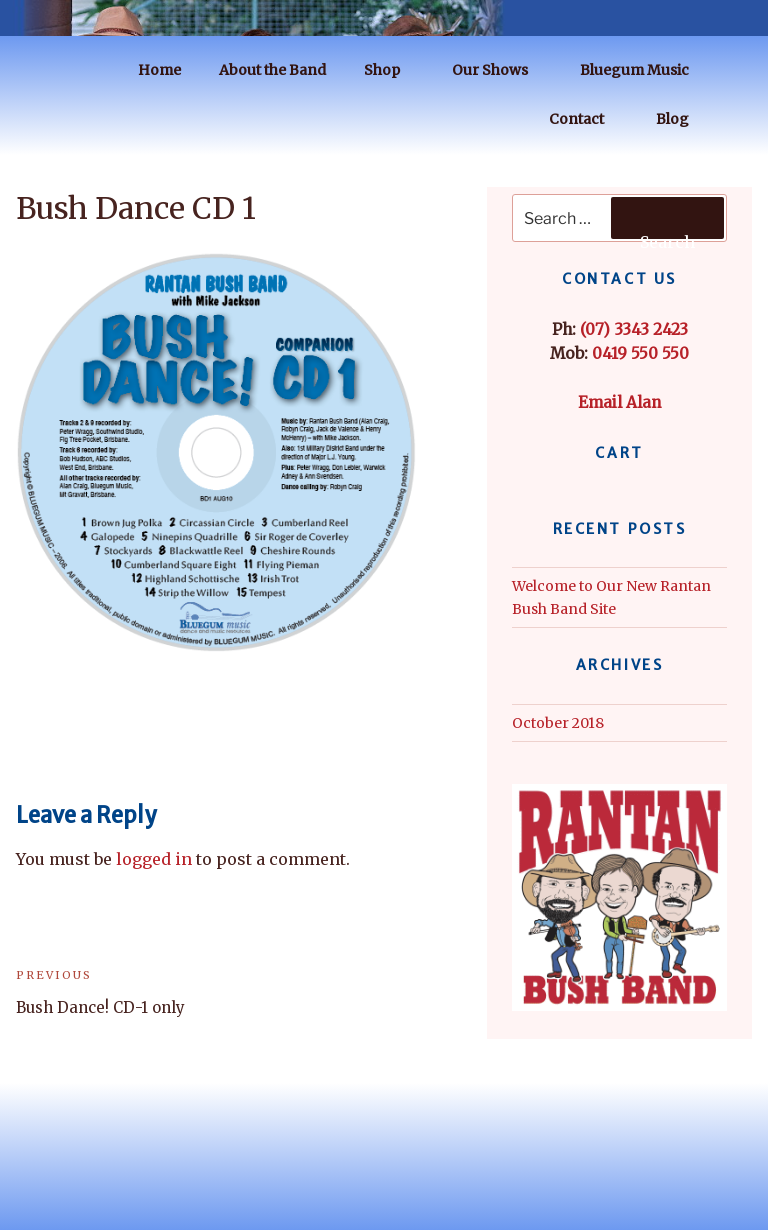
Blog (682, 119)
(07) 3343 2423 (634, 329)
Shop (391, 70)
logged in (154, 859)
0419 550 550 (640, 353)
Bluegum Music (644, 70)
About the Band (272, 70)
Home (159, 70)
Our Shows (499, 70)
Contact (586, 119)
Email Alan (619, 402)
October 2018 (558, 723)
